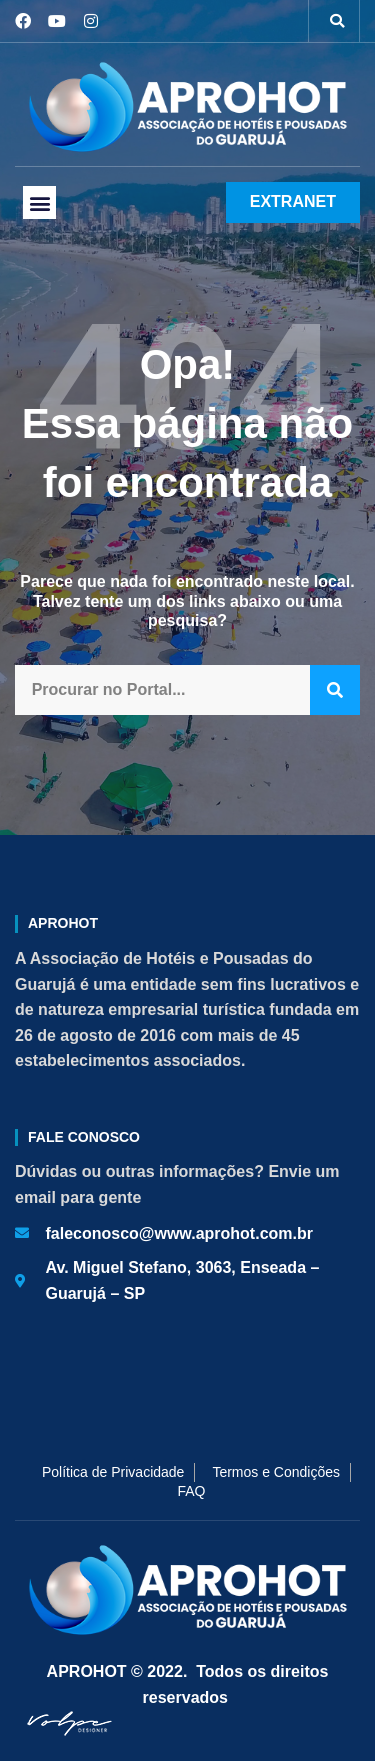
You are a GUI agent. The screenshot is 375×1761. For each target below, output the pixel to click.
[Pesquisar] (335, 690)
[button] (337, 21)
